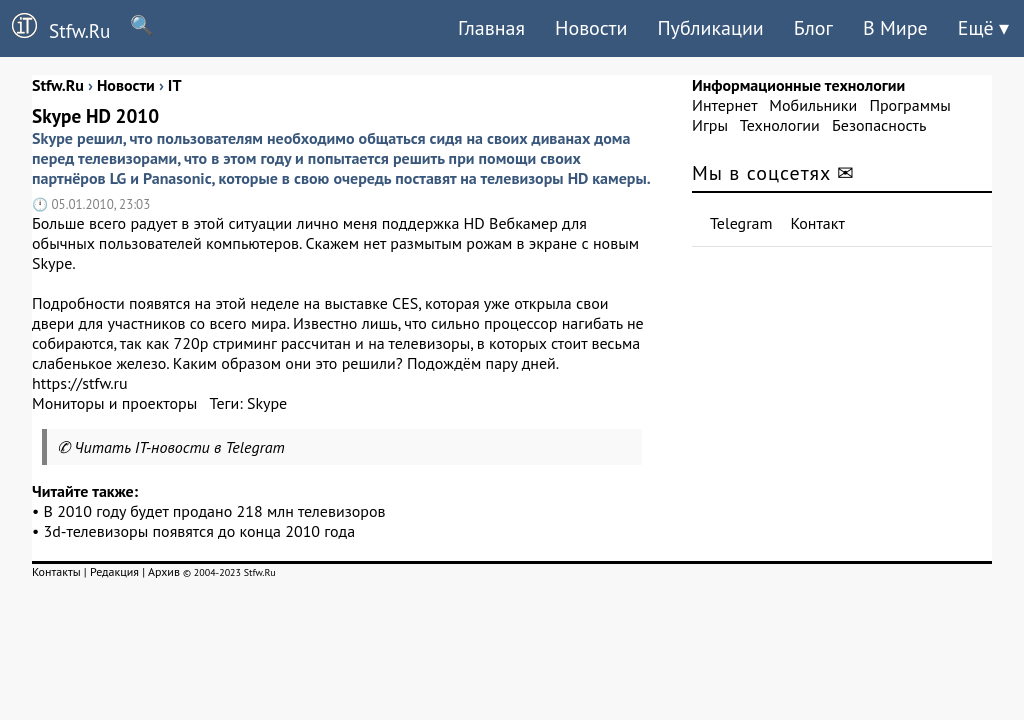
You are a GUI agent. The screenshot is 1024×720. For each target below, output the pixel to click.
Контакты (56, 571)
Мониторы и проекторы (114, 403)
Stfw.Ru (55, 28)
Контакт (818, 223)
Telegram (741, 223)
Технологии (780, 125)
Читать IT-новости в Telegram (179, 447)
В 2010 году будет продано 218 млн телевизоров (215, 511)
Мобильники (813, 105)
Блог (813, 28)
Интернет (724, 105)
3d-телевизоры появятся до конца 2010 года (200, 531)
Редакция (114, 571)
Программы (909, 105)
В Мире (895, 28)
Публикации (710, 28)
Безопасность (879, 125)
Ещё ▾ (983, 28)
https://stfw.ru (80, 383)
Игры (710, 125)
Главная (491, 28)
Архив (164, 571)
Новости (591, 28)
